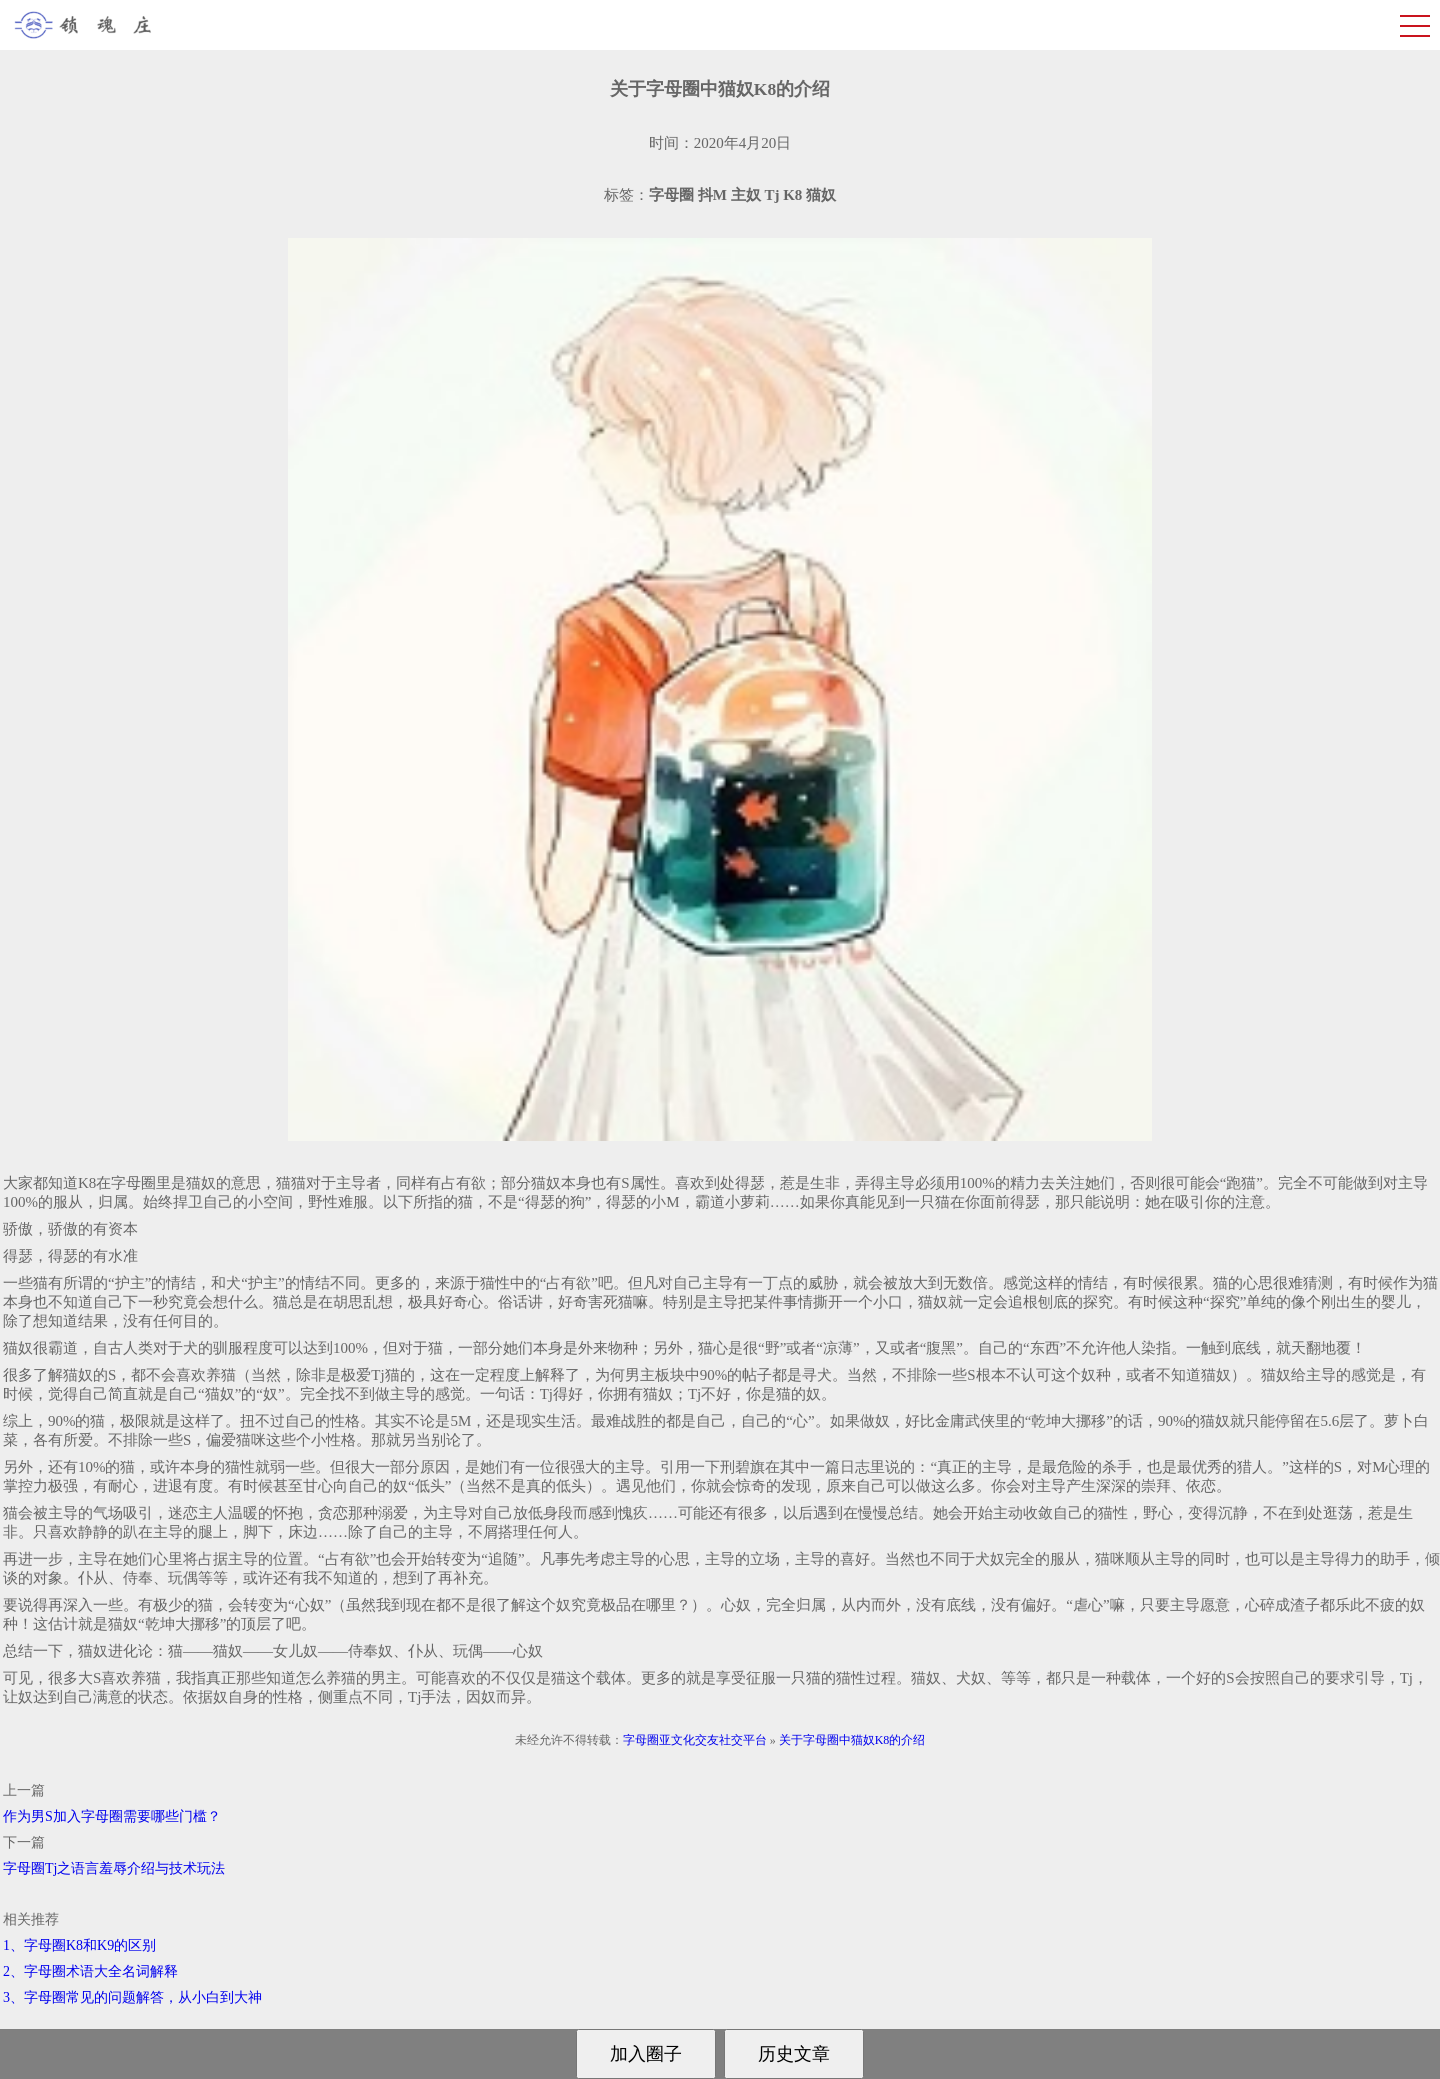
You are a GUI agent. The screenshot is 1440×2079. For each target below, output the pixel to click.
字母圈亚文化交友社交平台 (695, 1740)
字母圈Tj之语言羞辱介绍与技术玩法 (114, 1868)
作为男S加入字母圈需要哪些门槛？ (112, 1816)
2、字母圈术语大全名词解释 (90, 1971)
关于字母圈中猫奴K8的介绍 (852, 1740)
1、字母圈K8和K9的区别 (79, 1945)
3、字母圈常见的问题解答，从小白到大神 (132, 1997)
